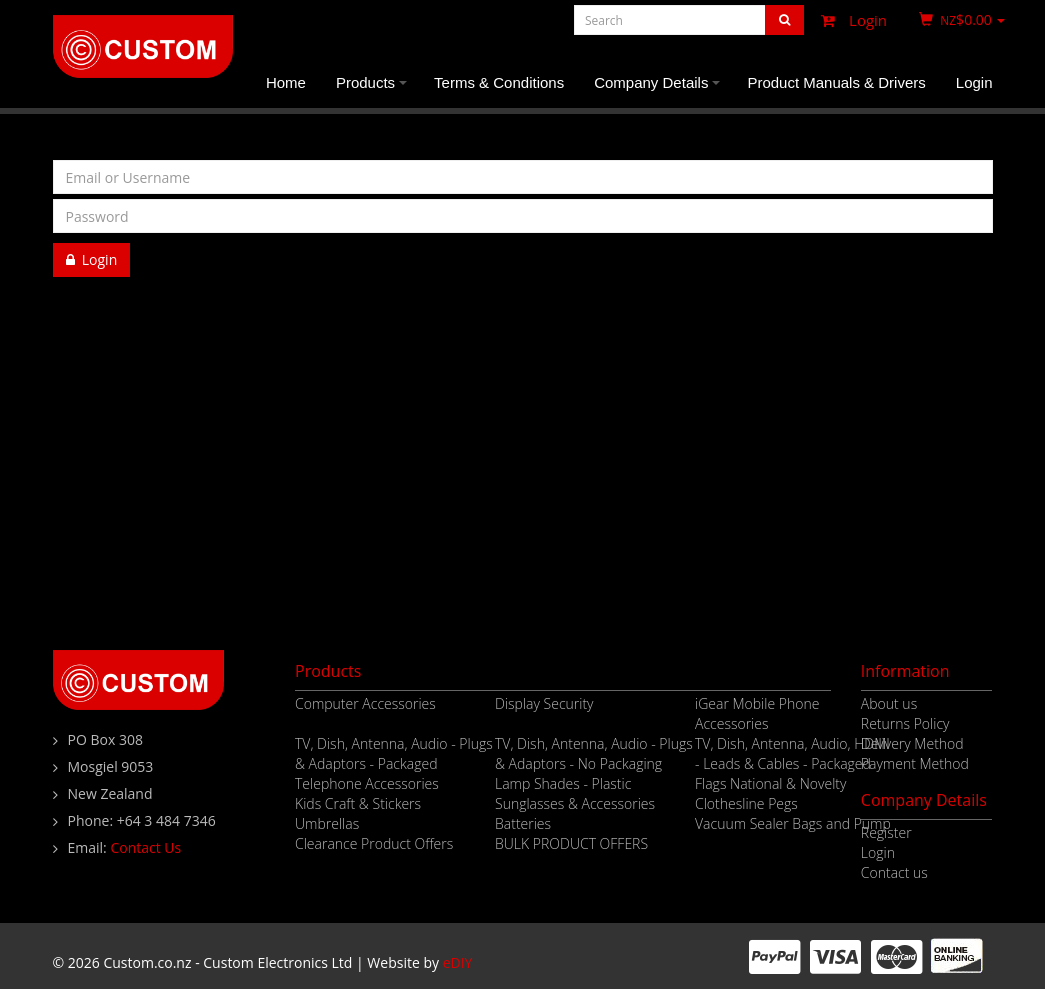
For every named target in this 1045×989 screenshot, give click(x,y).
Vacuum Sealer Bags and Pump (793, 823)
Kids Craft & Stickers (358, 803)
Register (92, 293)
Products (374, 91)
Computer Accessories (365, 703)
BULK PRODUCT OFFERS (571, 843)
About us (889, 703)
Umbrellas (327, 823)
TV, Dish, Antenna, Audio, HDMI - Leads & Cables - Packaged (792, 753)
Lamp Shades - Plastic (563, 783)
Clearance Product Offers (374, 843)
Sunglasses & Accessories (575, 803)
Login (849, 20)
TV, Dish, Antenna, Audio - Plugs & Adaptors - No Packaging (594, 753)
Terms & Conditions (499, 82)
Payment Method (915, 763)
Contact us (894, 872)
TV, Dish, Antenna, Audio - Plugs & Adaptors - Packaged (394, 753)
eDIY (458, 962)
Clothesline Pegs (746, 803)
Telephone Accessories (367, 783)
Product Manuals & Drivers (836, 82)
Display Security (544, 703)
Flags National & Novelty (770, 783)
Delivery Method (912, 743)
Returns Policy (905, 723)
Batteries (523, 823)
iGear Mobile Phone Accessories (757, 713)
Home (286, 82)
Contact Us (145, 847)
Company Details (660, 91)
